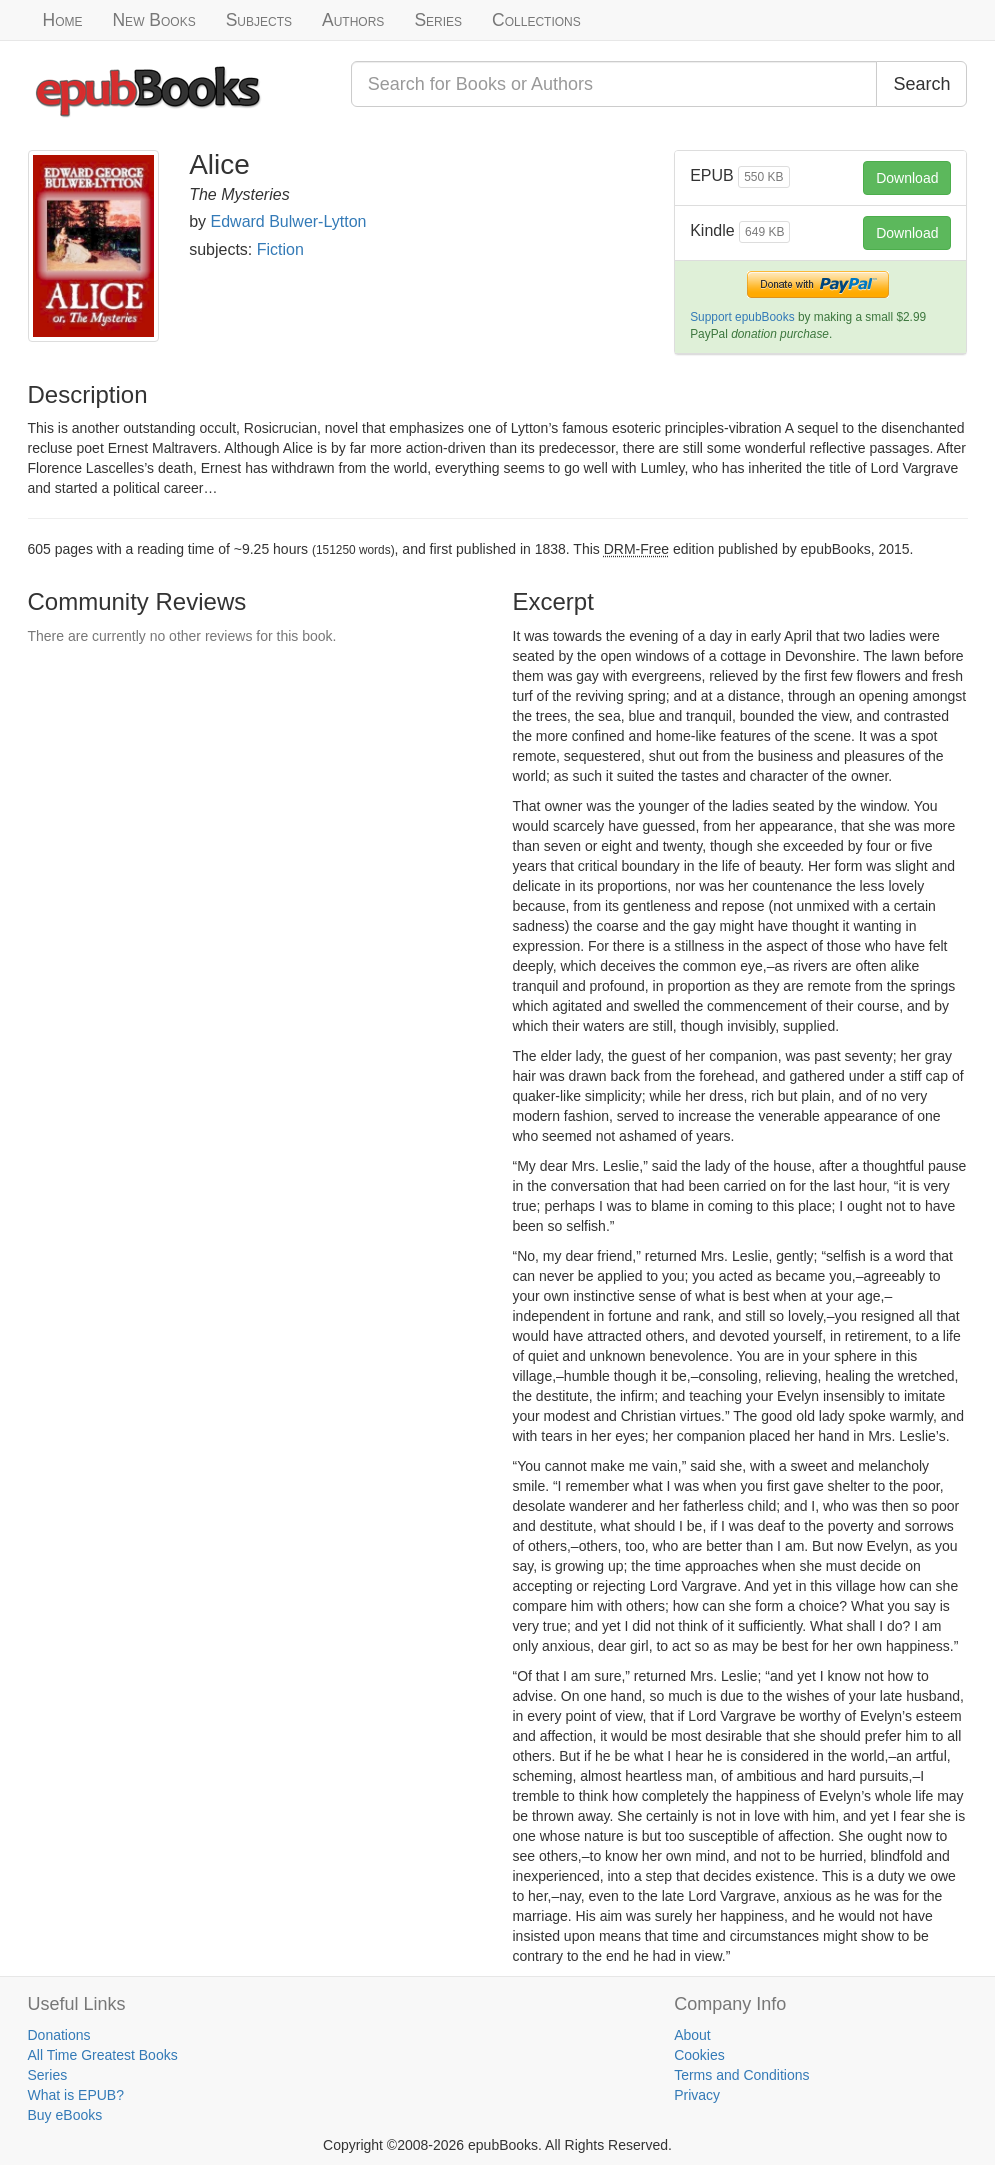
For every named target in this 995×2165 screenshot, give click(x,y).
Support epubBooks (742, 317)
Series (438, 20)
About (692, 2035)
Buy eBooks (65, 2115)
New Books (153, 20)
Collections (536, 20)
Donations (59, 2035)
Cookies (699, 2055)
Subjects (259, 20)
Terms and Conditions (741, 2075)
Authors (353, 20)
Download (907, 178)
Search (921, 84)
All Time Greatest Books (103, 2055)
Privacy (697, 2095)
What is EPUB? (76, 2095)
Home (63, 20)
